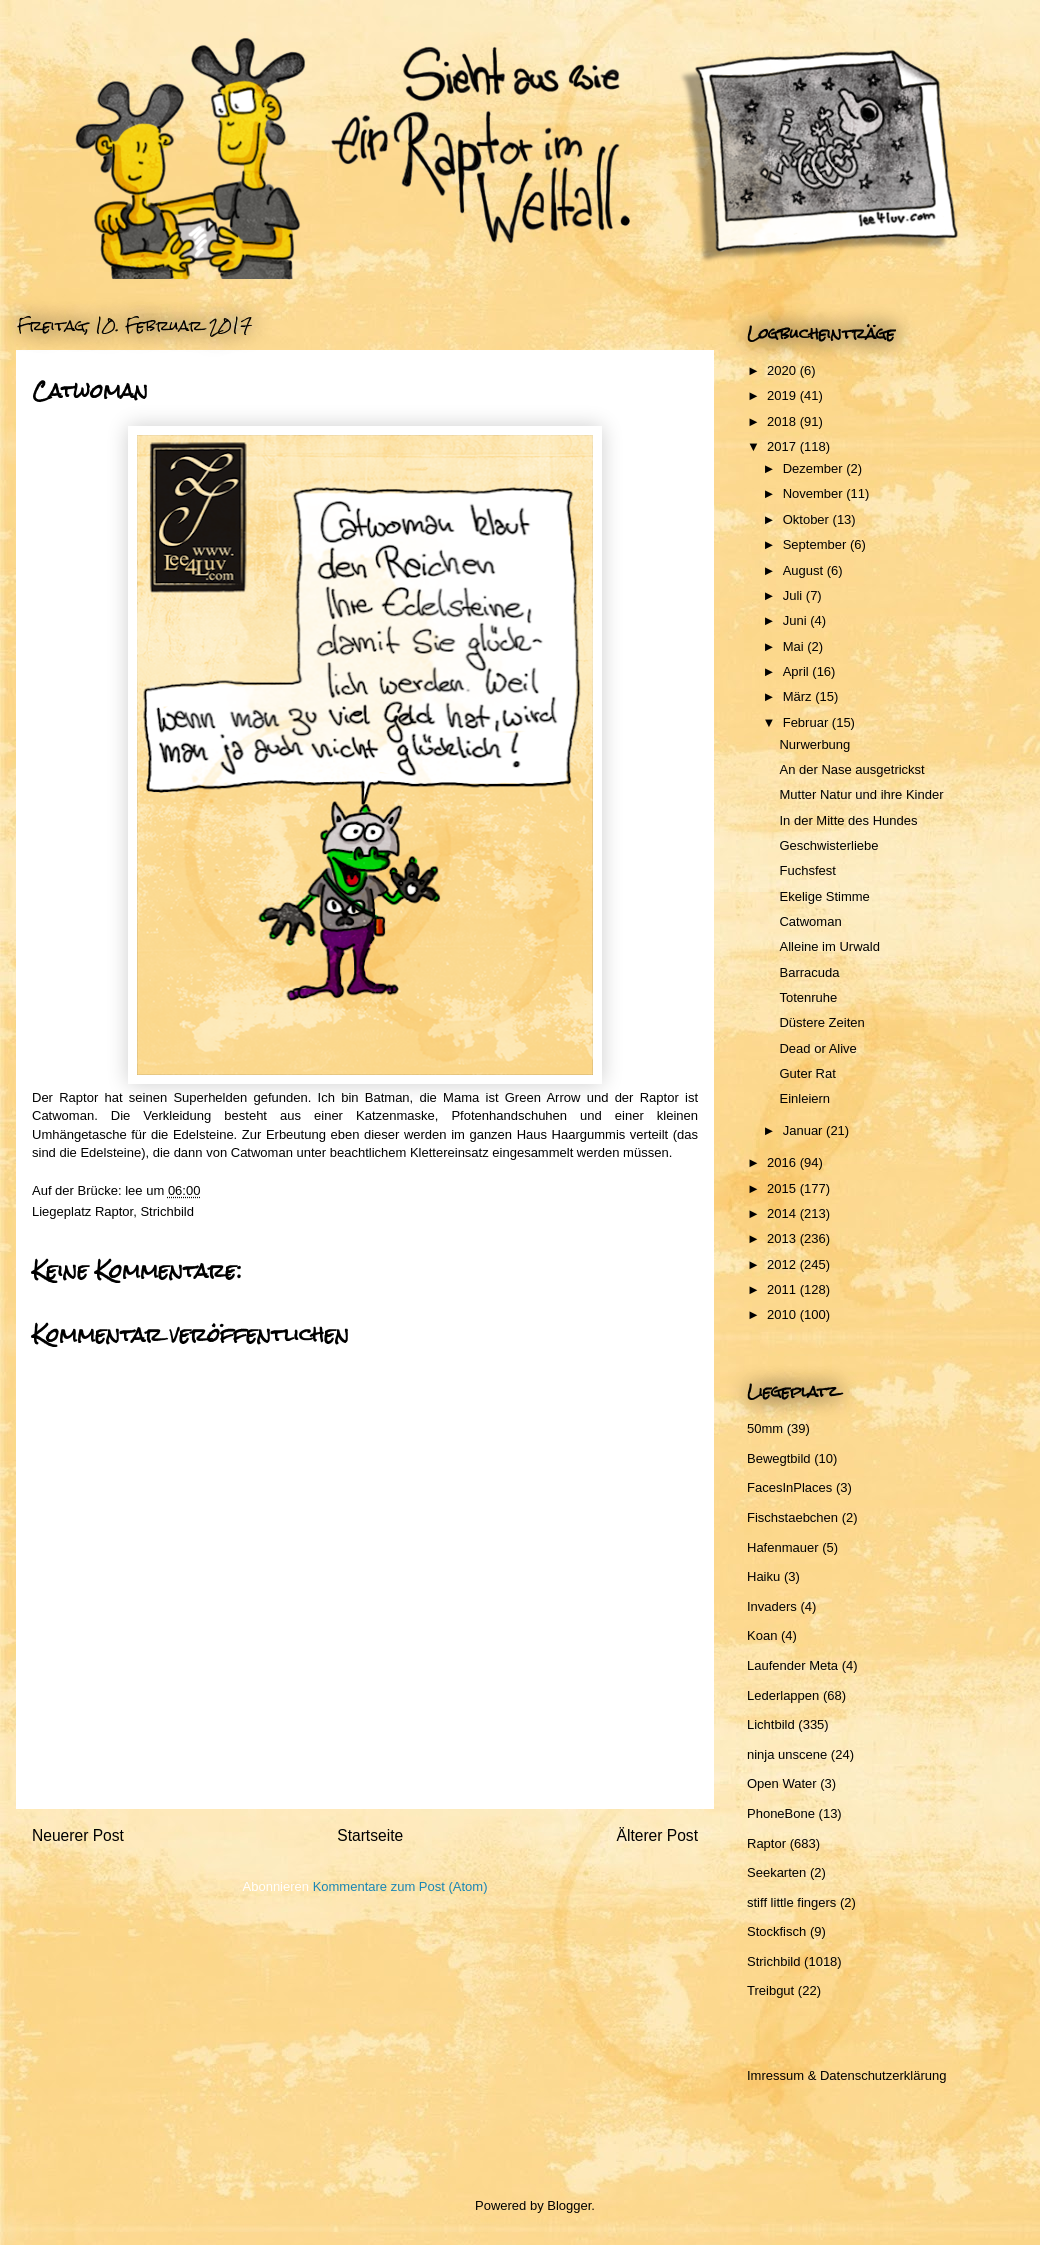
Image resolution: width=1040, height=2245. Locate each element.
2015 (783, 1188)
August (805, 570)
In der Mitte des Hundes (848, 820)
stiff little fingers (791, 1902)
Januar (804, 1130)
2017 (783, 446)
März (799, 696)
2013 (783, 1238)
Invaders (772, 1606)
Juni (796, 620)
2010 (783, 1314)
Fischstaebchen (792, 1517)
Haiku (763, 1576)
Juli (794, 595)
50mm (765, 1428)
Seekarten (776, 1872)
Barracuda (809, 972)
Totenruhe (808, 997)
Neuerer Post (78, 1835)
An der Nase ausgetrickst (851, 769)
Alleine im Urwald (829, 946)
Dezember (815, 468)
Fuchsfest (807, 870)
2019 (783, 395)
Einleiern (804, 1098)
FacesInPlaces (789, 1487)
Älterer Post (657, 1835)
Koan (762, 1635)
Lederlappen (783, 1695)
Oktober (808, 519)
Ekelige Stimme (824, 896)
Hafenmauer (783, 1547)
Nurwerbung (814, 744)
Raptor (114, 1211)
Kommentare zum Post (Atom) (400, 1886)
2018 (783, 421)
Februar (807, 722)
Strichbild (166, 1211)
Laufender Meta (792, 1665)
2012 (783, 1264)
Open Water (782, 1783)
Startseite (370, 1835)
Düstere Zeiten (821, 1022)
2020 (783, 370)
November (815, 493)
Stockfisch (776, 1931)
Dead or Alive (817, 1048)
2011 (783, 1289)
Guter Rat (807, 1073)
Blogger (569, 2205)
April (798, 671)
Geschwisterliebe (828, 845)
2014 (783, 1213)
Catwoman (810, 921)
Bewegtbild (779, 1458)
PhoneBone (781, 1813)
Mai (795, 646)
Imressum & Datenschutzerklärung (846, 2075)
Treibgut (770, 1990)
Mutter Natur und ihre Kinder (861, 794)
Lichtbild (771, 1724)
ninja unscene (787, 1754)
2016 (783, 1162)
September (816, 544)
